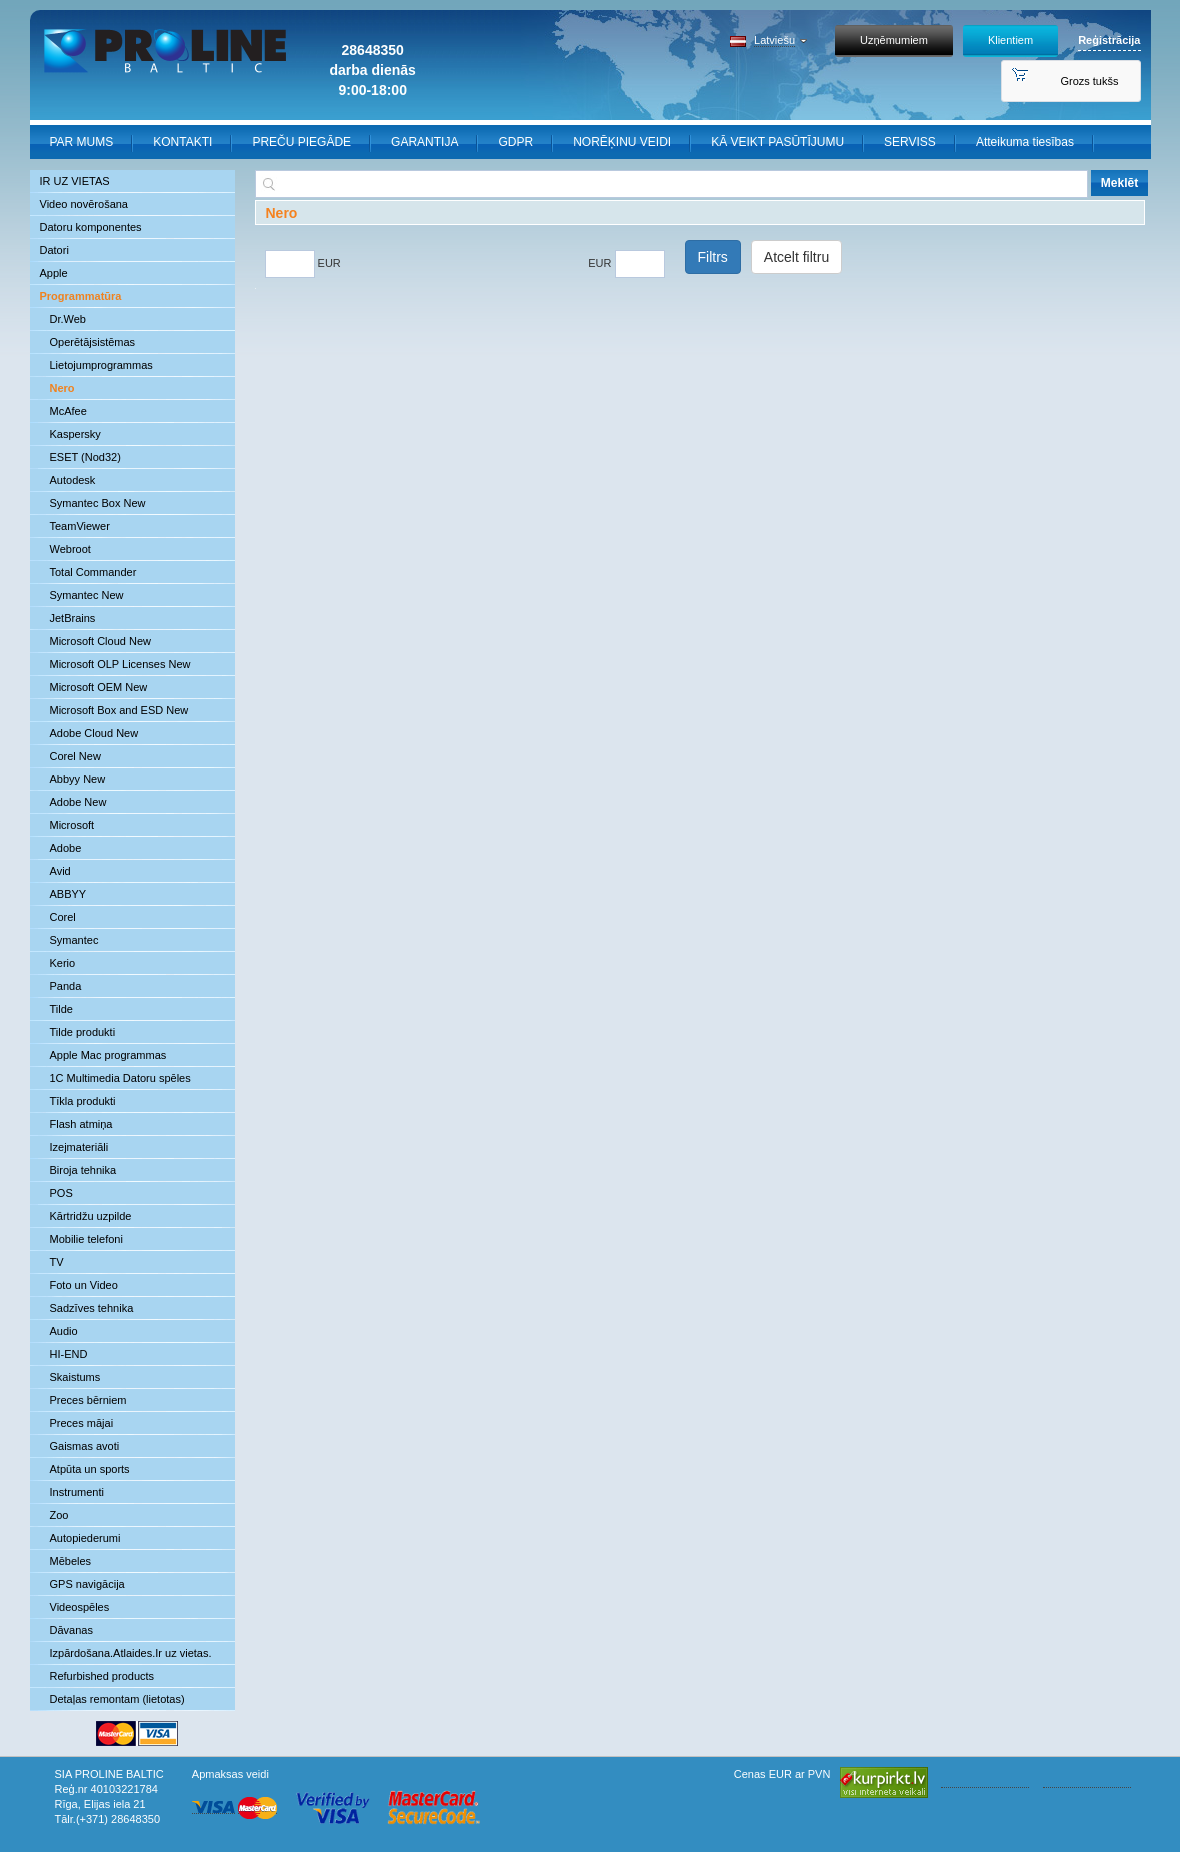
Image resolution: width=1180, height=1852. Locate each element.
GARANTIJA (424, 142)
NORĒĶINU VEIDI (622, 142)
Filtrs (713, 257)
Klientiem (1010, 40)
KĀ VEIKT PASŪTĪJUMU (777, 142)
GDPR (515, 142)
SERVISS (910, 142)
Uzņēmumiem (894, 40)
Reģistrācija (1109, 40)
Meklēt (1119, 183)
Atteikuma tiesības (1025, 142)
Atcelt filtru (796, 257)
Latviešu (774, 40)
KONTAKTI (182, 142)
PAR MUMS (82, 142)
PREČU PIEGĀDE (301, 142)
